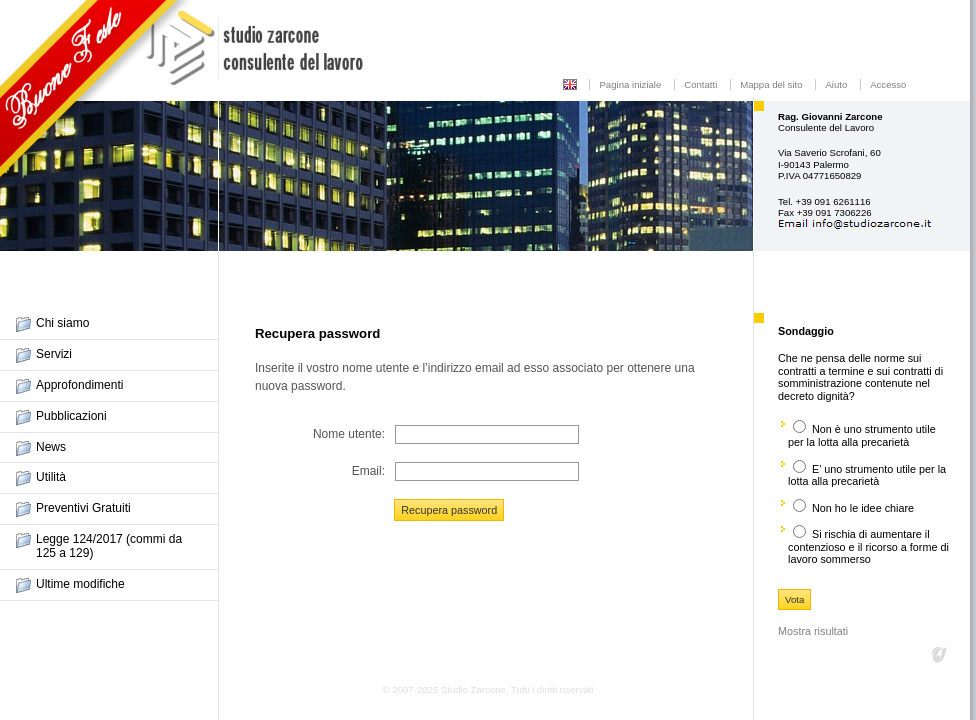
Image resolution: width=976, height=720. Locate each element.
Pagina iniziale (630, 84)
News (51, 447)
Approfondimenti (79, 385)
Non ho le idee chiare (863, 508)
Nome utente (347, 434)
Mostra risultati (813, 631)
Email (367, 471)
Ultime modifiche (80, 584)
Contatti (700, 84)
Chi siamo (62, 323)
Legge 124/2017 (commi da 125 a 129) (109, 546)
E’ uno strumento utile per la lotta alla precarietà (867, 475)
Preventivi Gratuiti (83, 508)
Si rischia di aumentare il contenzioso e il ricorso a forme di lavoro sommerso (868, 546)
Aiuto (836, 84)
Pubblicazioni (71, 416)
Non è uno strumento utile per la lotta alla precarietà (862, 435)
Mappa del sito (771, 84)
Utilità (51, 477)
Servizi (54, 354)
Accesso (888, 84)
